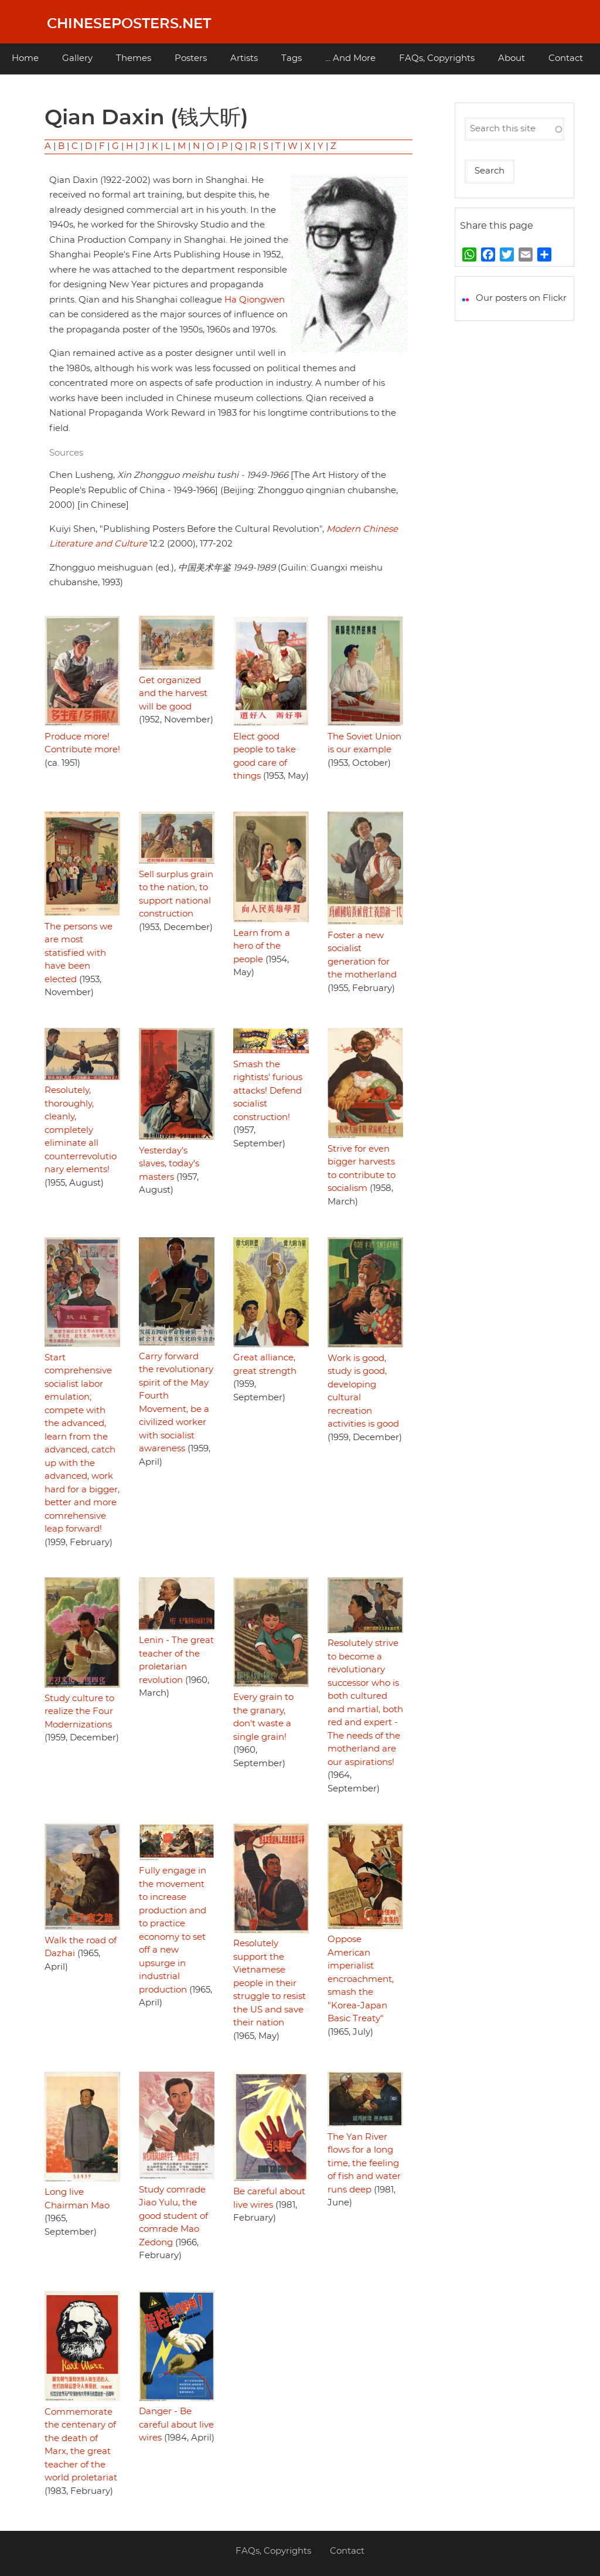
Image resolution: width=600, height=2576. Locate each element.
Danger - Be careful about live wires (176, 2424)
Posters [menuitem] (191, 58)
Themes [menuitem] (133, 58)
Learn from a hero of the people (261, 946)
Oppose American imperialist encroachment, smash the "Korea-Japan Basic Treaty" (361, 1979)
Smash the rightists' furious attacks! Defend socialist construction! (267, 1091)
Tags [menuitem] (291, 58)
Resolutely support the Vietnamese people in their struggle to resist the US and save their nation (269, 1983)
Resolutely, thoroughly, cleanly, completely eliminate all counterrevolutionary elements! (81, 1130)
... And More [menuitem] (350, 58)
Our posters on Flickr (521, 298)
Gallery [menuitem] (77, 58)
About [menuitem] (511, 58)
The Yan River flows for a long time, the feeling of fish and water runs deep (364, 2163)
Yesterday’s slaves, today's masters (169, 1164)
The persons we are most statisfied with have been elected (78, 953)
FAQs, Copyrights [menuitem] (437, 58)
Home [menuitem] (25, 58)
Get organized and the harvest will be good (173, 693)
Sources (66, 453)
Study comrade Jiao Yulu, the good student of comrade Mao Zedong (173, 2216)
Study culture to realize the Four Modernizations (79, 1711)
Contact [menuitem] (565, 58)
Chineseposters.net (129, 24)
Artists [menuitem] (244, 58)
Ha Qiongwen (254, 300)
